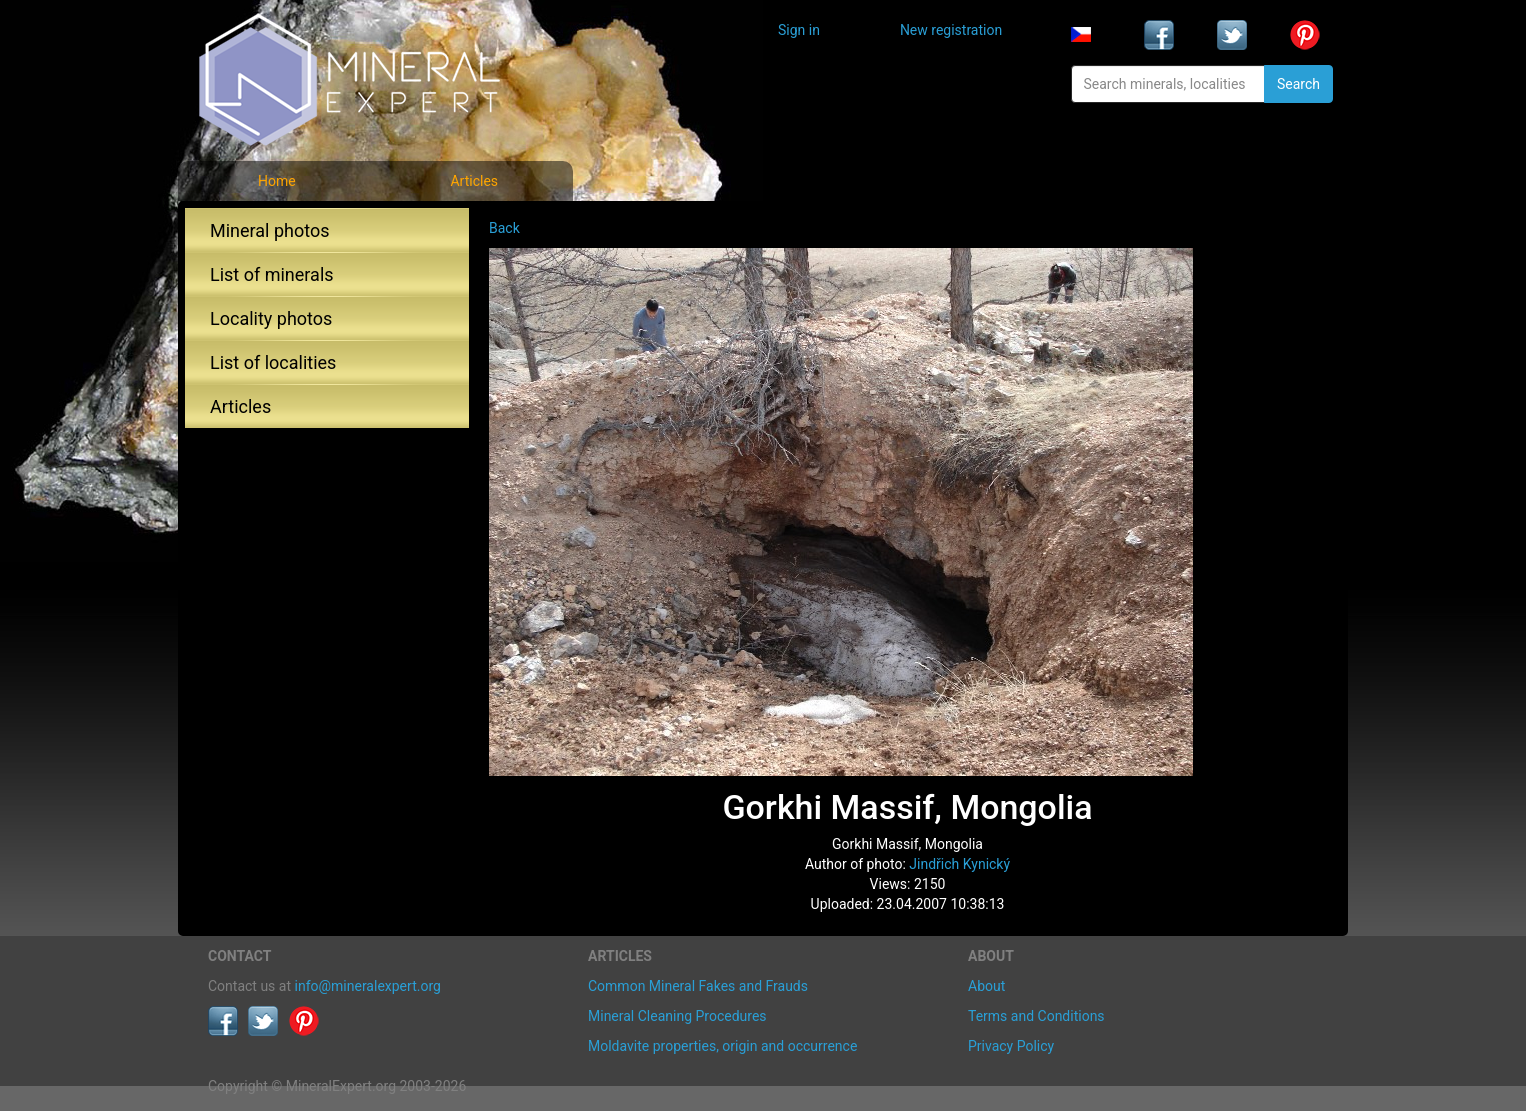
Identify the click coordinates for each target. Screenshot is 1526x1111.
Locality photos (271, 318)
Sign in (799, 30)
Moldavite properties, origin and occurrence (722, 1046)
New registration (951, 30)
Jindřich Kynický (959, 864)
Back (504, 228)
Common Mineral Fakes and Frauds (698, 986)
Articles (474, 181)
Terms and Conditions (1036, 1016)
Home (277, 181)
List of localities (273, 362)
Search (1298, 84)
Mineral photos (270, 230)
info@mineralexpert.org (368, 986)
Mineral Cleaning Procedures (677, 1016)
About (986, 986)
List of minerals (272, 274)
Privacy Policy (1011, 1046)
